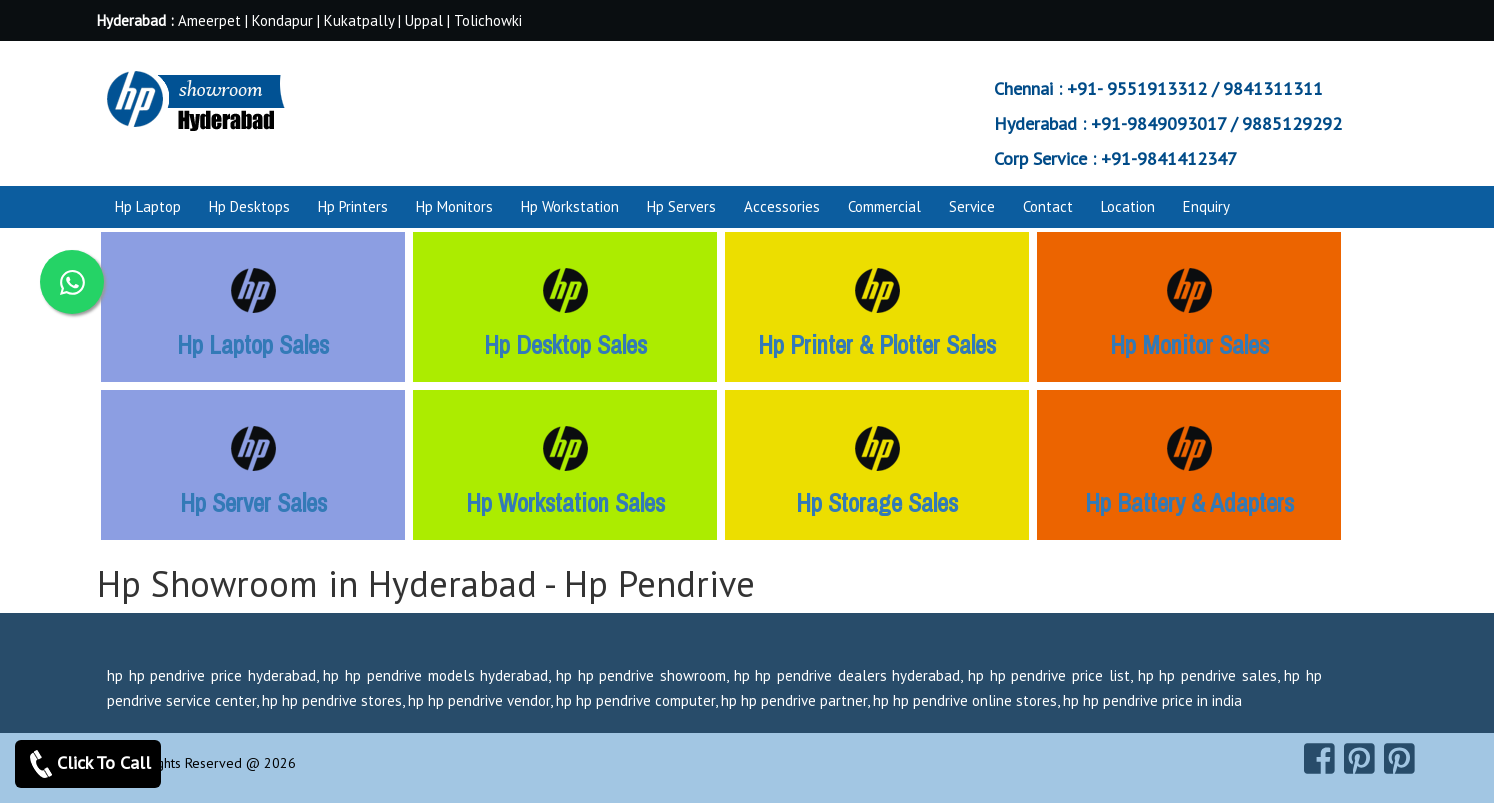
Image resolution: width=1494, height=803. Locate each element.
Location (1128, 206)
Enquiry (1206, 206)
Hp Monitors (454, 206)
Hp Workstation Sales (565, 503)
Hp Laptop (148, 206)
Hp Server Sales (253, 503)
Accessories (782, 206)
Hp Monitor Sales (1189, 345)
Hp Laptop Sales (253, 345)
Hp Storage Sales (877, 503)
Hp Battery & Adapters (1189, 503)
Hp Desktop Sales (565, 345)
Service (972, 206)
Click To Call (88, 764)
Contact (1048, 206)
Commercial (884, 206)
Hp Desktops (249, 206)
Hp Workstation (570, 206)
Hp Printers (353, 206)
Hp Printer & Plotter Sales (877, 345)
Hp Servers (681, 206)
